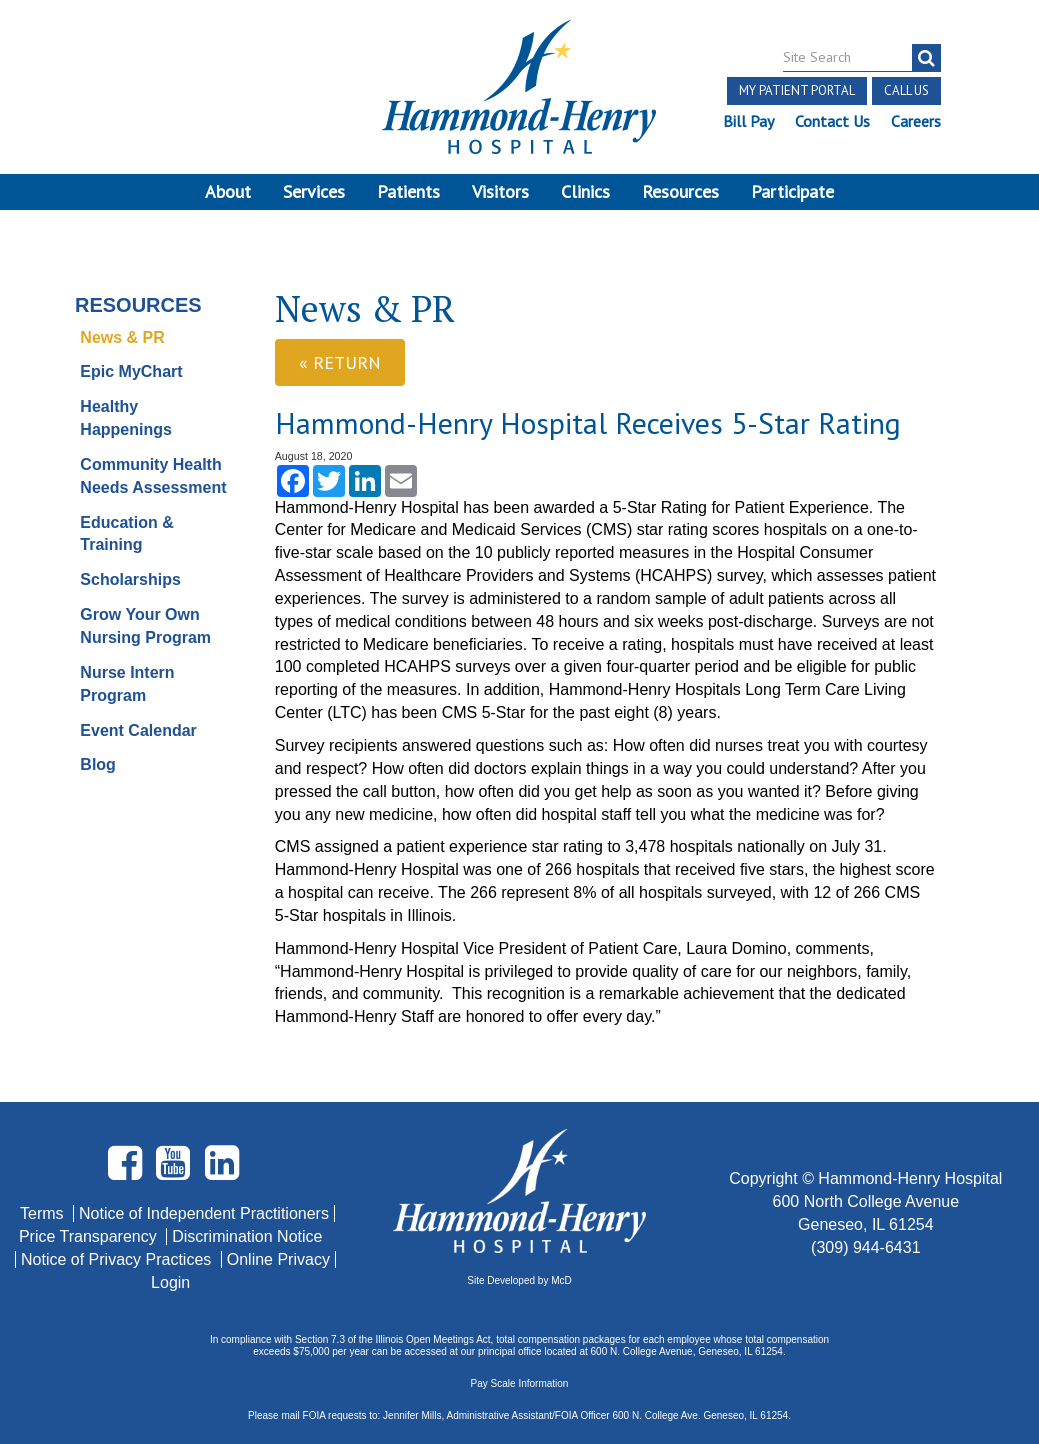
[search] (926, 58)
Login (170, 1282)
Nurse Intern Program (127, 684)
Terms (44, 1213)
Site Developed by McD (519, 1280)
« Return (340, 362)
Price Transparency (90, 1236)
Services (314, 191)
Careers (916, 121)
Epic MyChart (131, 371)
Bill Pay (748, 121)
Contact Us (832, 121)
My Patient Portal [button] (797, 90)
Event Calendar (138, 730)
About (228, 191)
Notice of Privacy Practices (118, 1259)
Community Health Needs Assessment (153, 476)
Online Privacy (278, 1259)
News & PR (122, 337)
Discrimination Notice (247, 1236)
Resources (680, 191)
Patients (408, 191)
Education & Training (126, 534)
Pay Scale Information (520, 1383)
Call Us (906, 90)
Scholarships (130, 579)
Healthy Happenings (126, 418)
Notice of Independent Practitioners (204, 1213)
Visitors (500, 191)
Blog (98, 764)
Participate (792, 191)
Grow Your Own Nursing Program (145, 626)
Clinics (585, 191)
